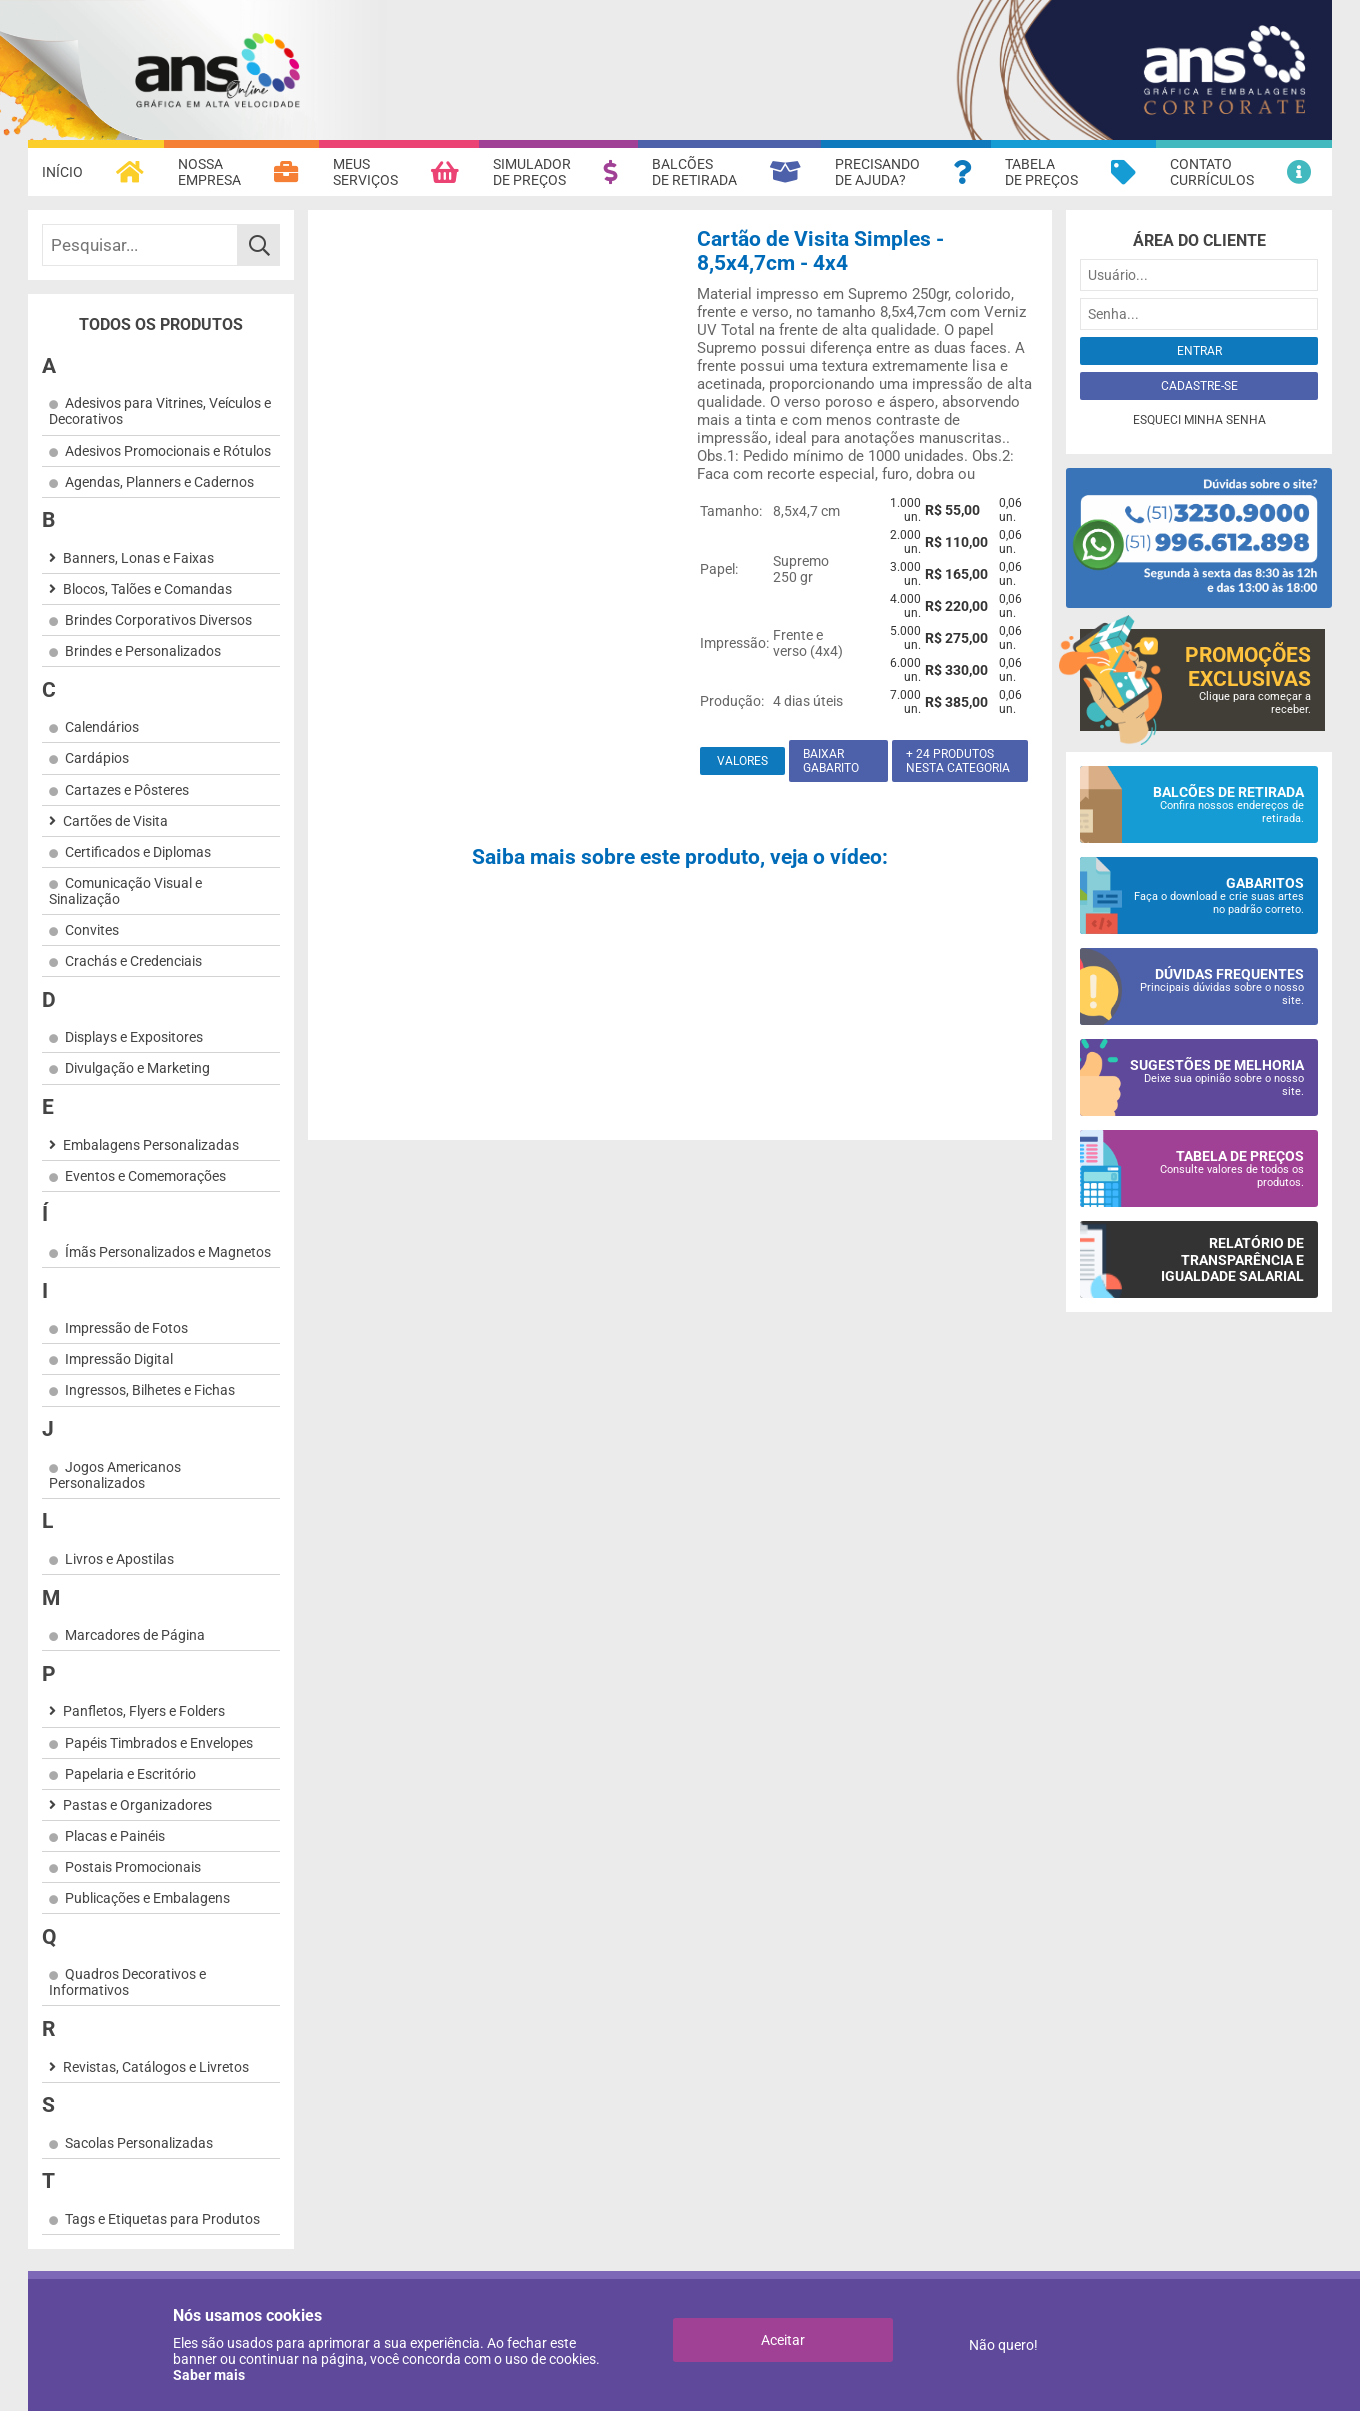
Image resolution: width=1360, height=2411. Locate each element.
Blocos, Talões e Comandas (147, 589)
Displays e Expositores (134, 1037)
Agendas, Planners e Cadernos (159, 482)
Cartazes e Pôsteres (127, 790)
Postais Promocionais (133, 1867)
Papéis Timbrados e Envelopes (159, 1743)
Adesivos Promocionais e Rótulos (168, 451)
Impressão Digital (119, 1359)
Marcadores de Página (135, 1635)
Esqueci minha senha (1199, 420)
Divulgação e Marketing (137, 1068)
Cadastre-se (1199, 386)
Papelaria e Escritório (130, 1774)
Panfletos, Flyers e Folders (144, 1711)
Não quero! (1003, 2345)
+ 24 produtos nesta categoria (958, 761)
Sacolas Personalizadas (139, 2143)
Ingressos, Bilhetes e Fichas (150, 1390)
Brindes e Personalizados (143, 651)
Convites (92, 930)
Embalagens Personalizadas (151, 1145)
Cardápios (97, 758)
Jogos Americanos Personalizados (115, 1475)
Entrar (1199, 351)
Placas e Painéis (115, 1836)
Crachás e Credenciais (133, 961)
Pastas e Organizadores (137, 1805)
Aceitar (783, 2340)
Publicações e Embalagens (147, 1898)
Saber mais (209, 2375)
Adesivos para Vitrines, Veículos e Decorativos (160, 411)
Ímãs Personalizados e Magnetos (168, 1252)
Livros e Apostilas (119, 1559)
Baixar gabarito (831, 761)
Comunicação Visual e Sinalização (125, 891)
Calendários (102, 727)
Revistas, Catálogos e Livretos (156, 2067)
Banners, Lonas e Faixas (138, 558)
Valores (742, 761)
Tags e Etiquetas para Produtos (162, 2219)
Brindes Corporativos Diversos (158, 620)
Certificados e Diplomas (138, 852)
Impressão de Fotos (126, 1328)
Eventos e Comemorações (145, 1176)
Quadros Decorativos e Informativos (127, 1982)
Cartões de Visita (115, 821)
